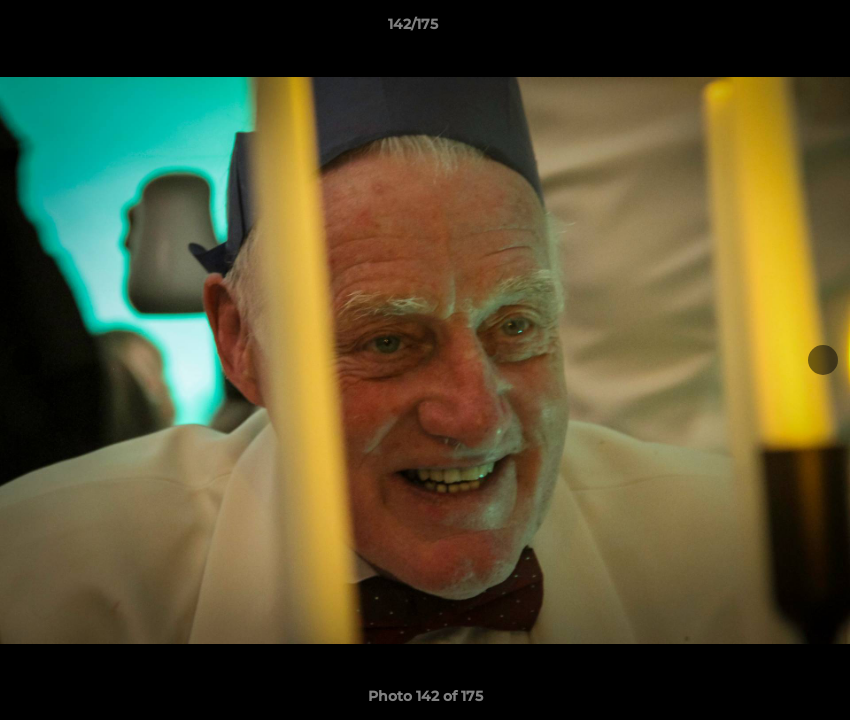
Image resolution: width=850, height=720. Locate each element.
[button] (766, 29)
